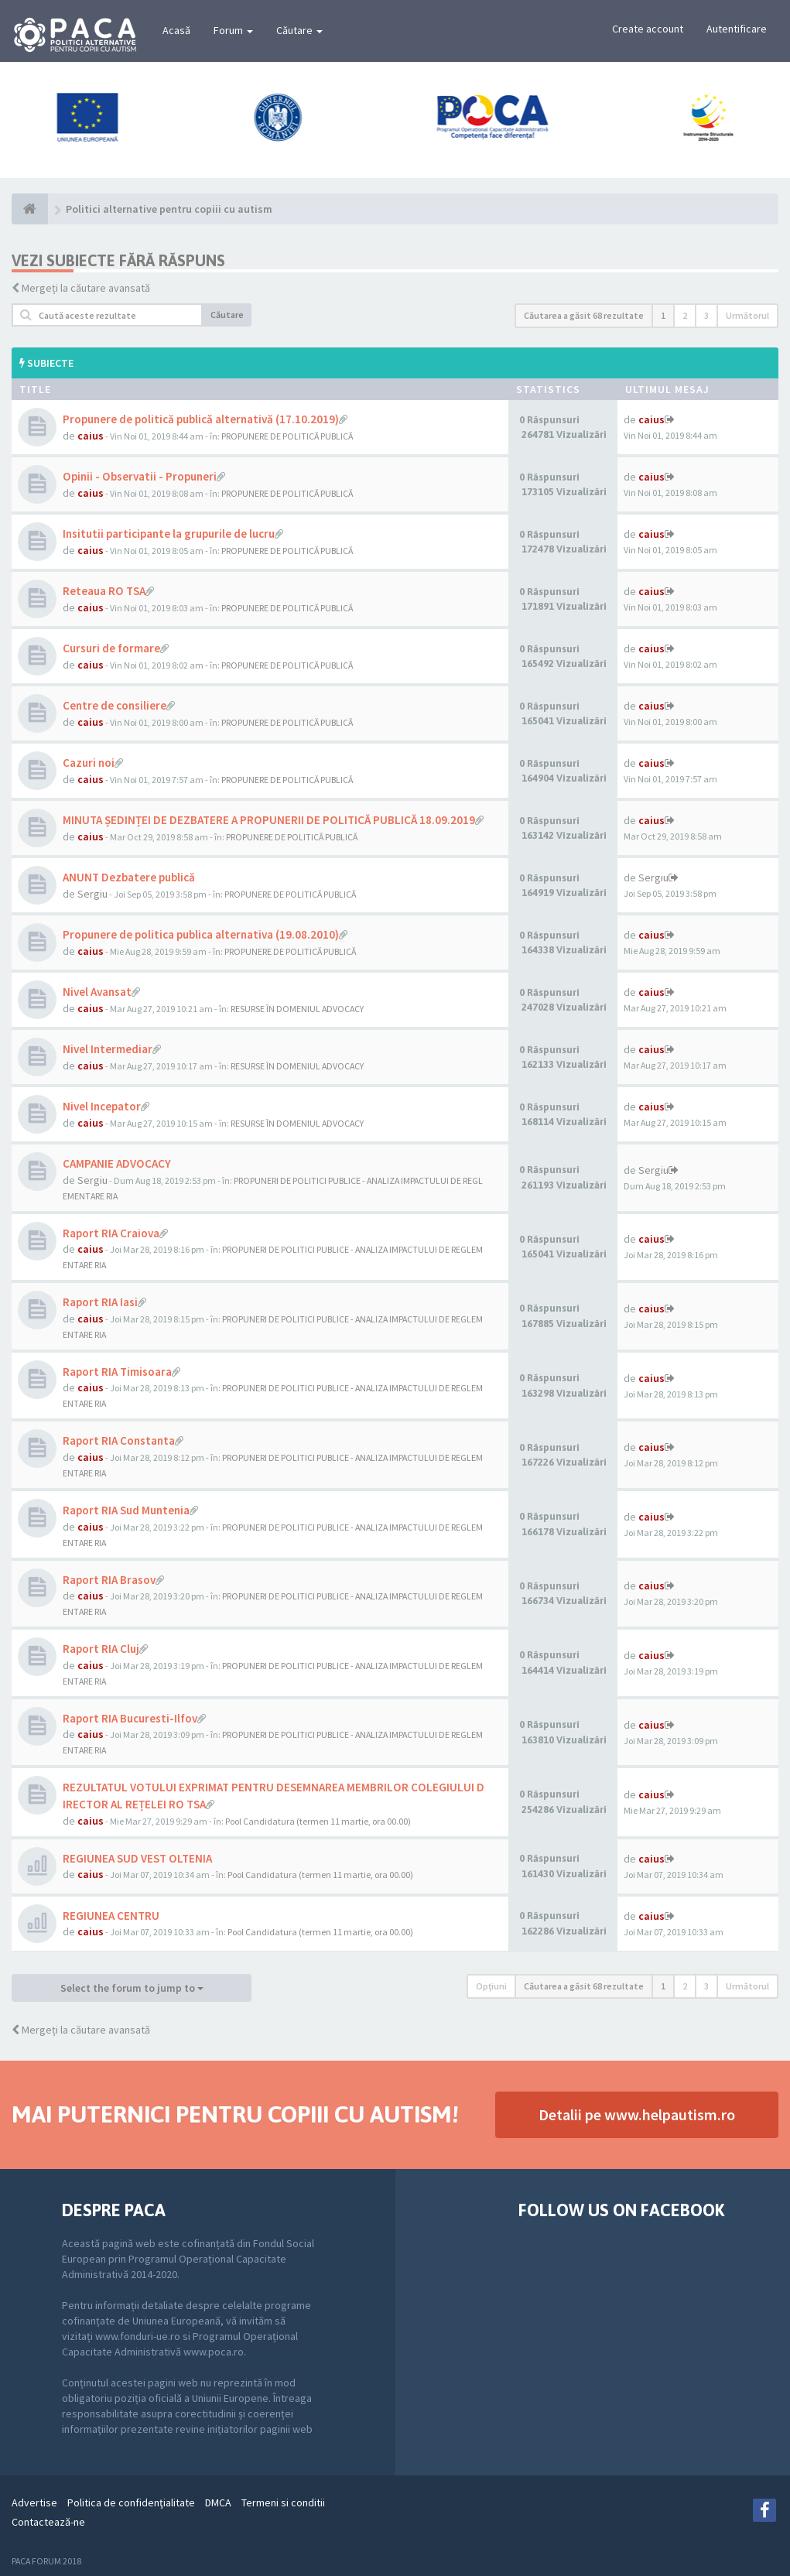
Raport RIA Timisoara (117, 1371)
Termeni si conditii (283, 2502)
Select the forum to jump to (131, 1988)
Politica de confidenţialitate (131, 2502)
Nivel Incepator (102, 1106)
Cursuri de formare (111, 648)
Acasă (176, 30)
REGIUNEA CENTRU (111, 1915)
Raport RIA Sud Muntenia (126, 1510)
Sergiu (92, 894)
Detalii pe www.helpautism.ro (637, 2114)
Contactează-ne (48, 2522)
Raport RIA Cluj (101, 1648)
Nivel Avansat (97, 991)
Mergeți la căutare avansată (86, 288)
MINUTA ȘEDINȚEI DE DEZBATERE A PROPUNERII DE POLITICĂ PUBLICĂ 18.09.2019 (269, 819)
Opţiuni (491, 1986)
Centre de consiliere (114, 705)
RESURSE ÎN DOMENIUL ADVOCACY (297, 1008)
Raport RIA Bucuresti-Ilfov (130, 1718)
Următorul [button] (747, 315)
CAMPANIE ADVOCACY (117, 1163)
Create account (647, 29)
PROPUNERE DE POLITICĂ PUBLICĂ (287, 436)
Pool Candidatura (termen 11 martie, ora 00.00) (318, 1821)
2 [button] (684, 315)
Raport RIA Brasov (109, 1579)
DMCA (218, 2502)
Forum (233, 30)
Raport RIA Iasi (100, 1302)
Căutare (299, 30)
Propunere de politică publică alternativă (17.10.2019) (201, 419)
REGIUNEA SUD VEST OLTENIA (137, 1858)
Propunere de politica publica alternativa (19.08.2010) (201, 934)
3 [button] (706, 315)
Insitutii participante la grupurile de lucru (169, 533)
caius (90, 436)
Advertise (34, 2502)
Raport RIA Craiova (111, 1233)
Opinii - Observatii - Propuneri (140, 476)
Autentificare (736, 29)
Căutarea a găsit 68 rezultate (584, 315)
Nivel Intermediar (107, 1049)
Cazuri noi (89, 762)
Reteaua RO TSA (104, 590)
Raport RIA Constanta (119, 1440)
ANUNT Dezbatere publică (129, 877)
